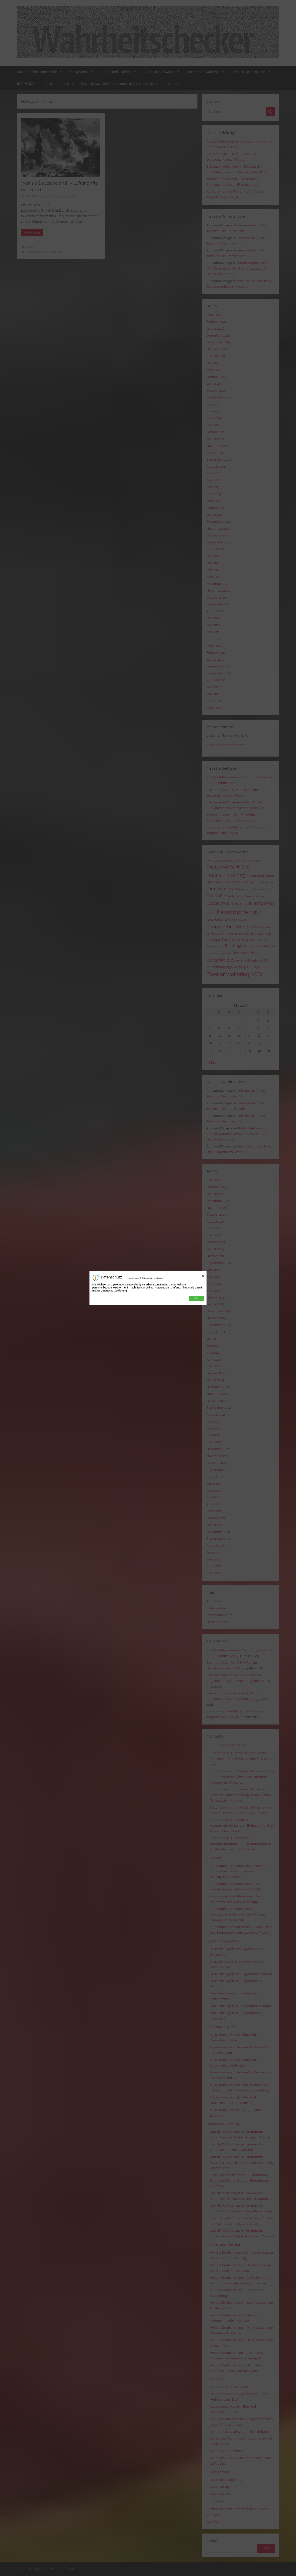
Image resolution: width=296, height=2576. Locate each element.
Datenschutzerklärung (152, 1278)
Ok (196, 1298)
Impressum (134, 1278)
